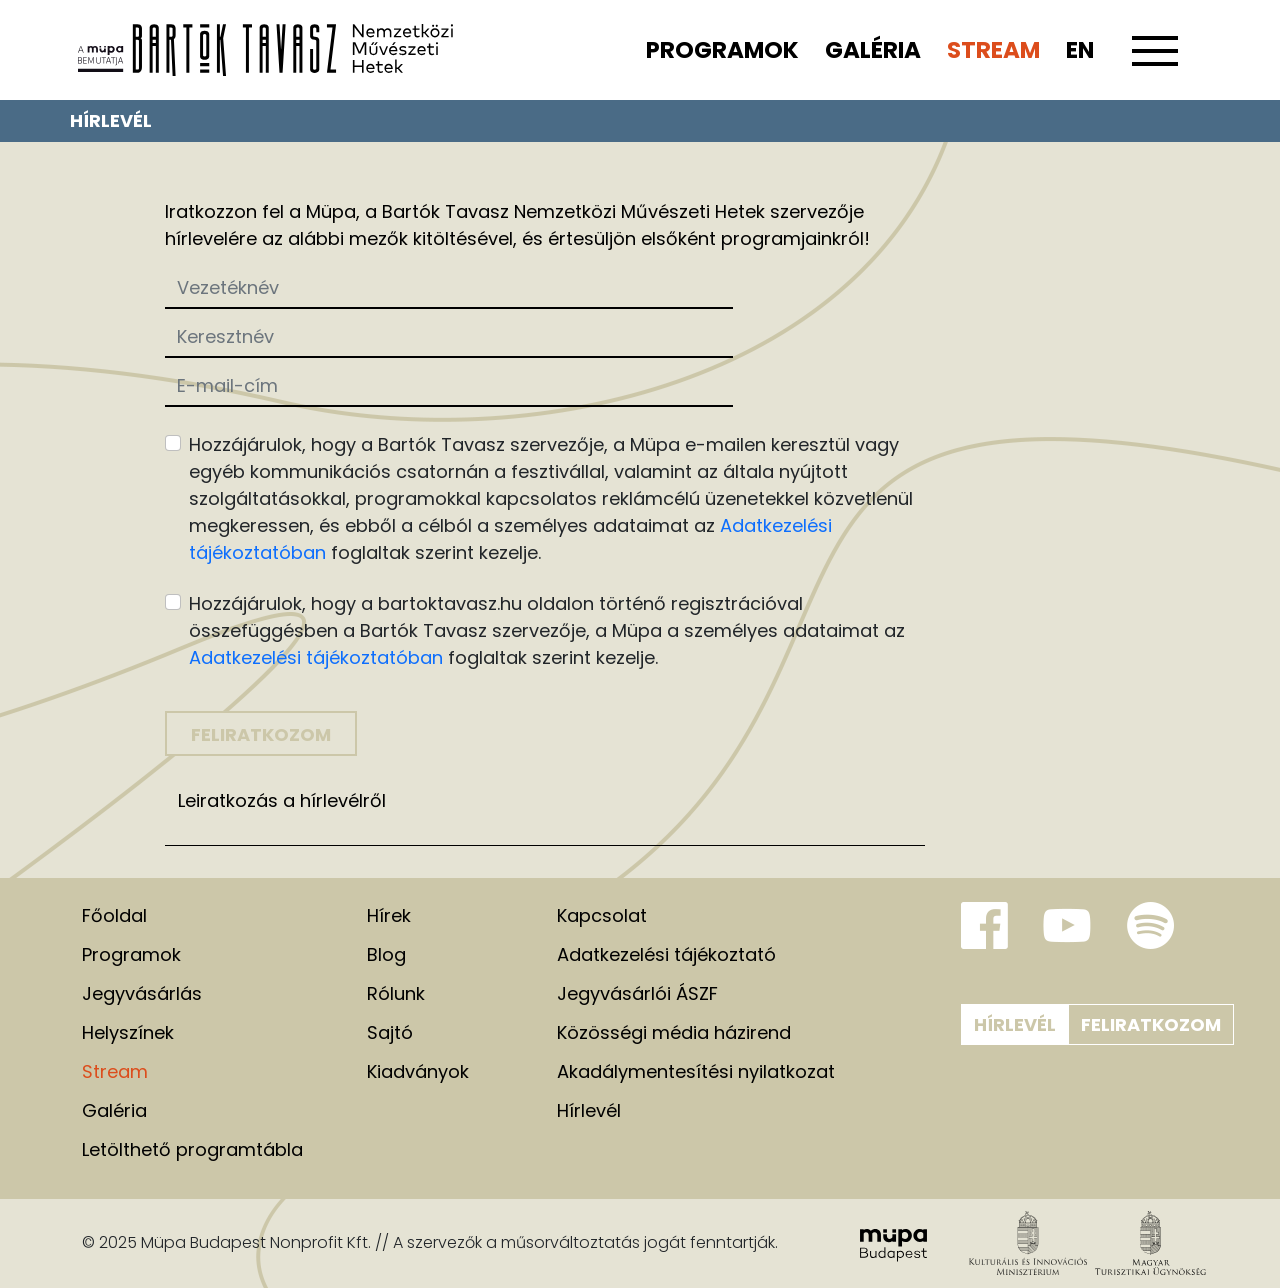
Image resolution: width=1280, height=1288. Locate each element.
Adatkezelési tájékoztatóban (316, 657)
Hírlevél (1015, 1024)
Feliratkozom (1151, 1024)
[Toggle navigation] (1155, 62)
